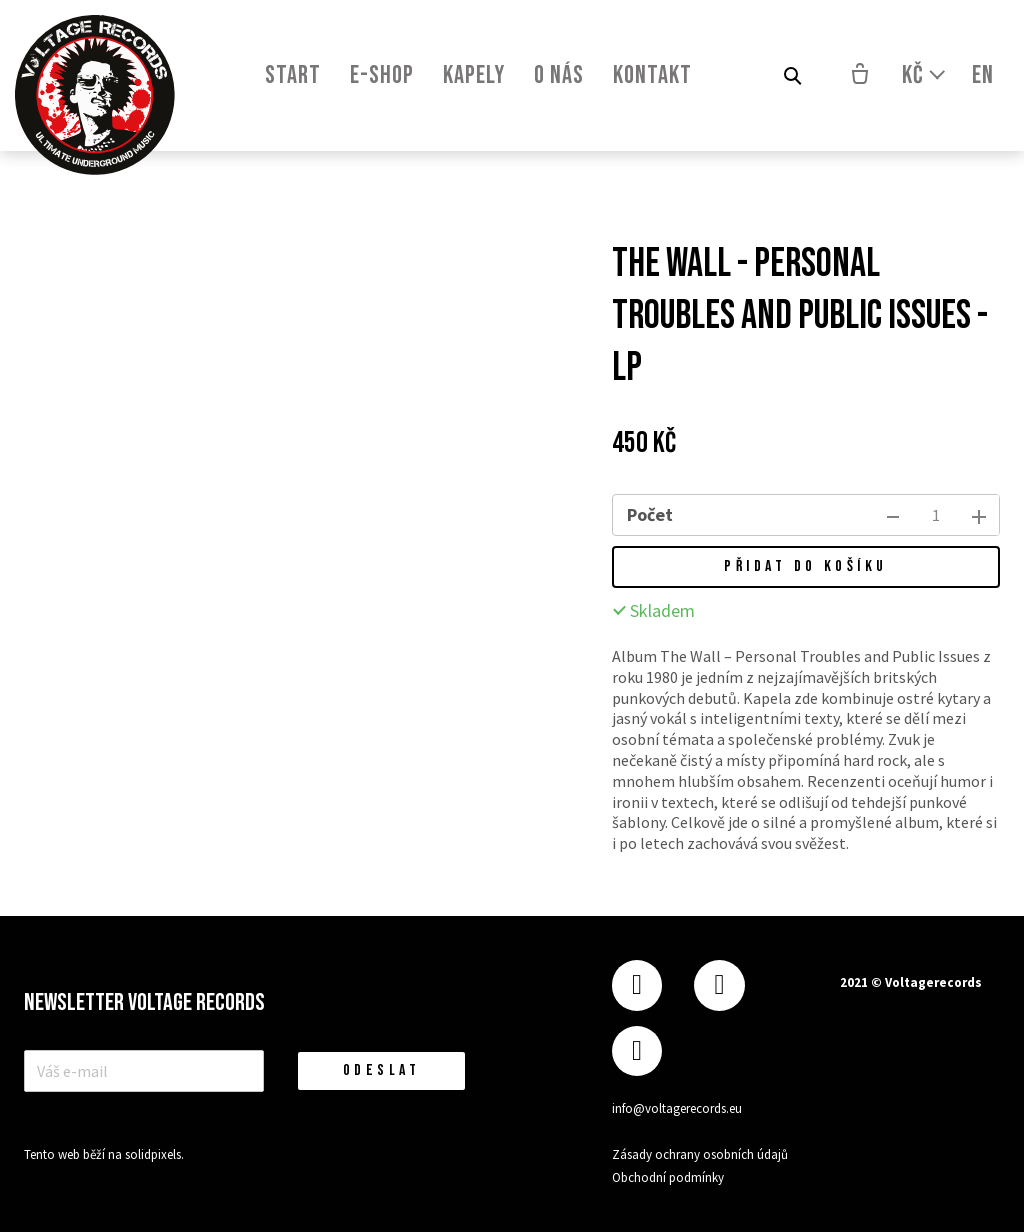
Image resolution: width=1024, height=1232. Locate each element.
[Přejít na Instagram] (719, 985)
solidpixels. (154, 1157)
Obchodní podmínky (668, 1177)
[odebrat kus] (893, 515)
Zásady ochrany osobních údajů (700, 1154)
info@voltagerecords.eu (677, 1108)
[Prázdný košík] (860, 76)
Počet (650, 514)
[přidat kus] (979, 515)
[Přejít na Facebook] (637, 985)
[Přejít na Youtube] (637, 1051)
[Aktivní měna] (924, 75)
